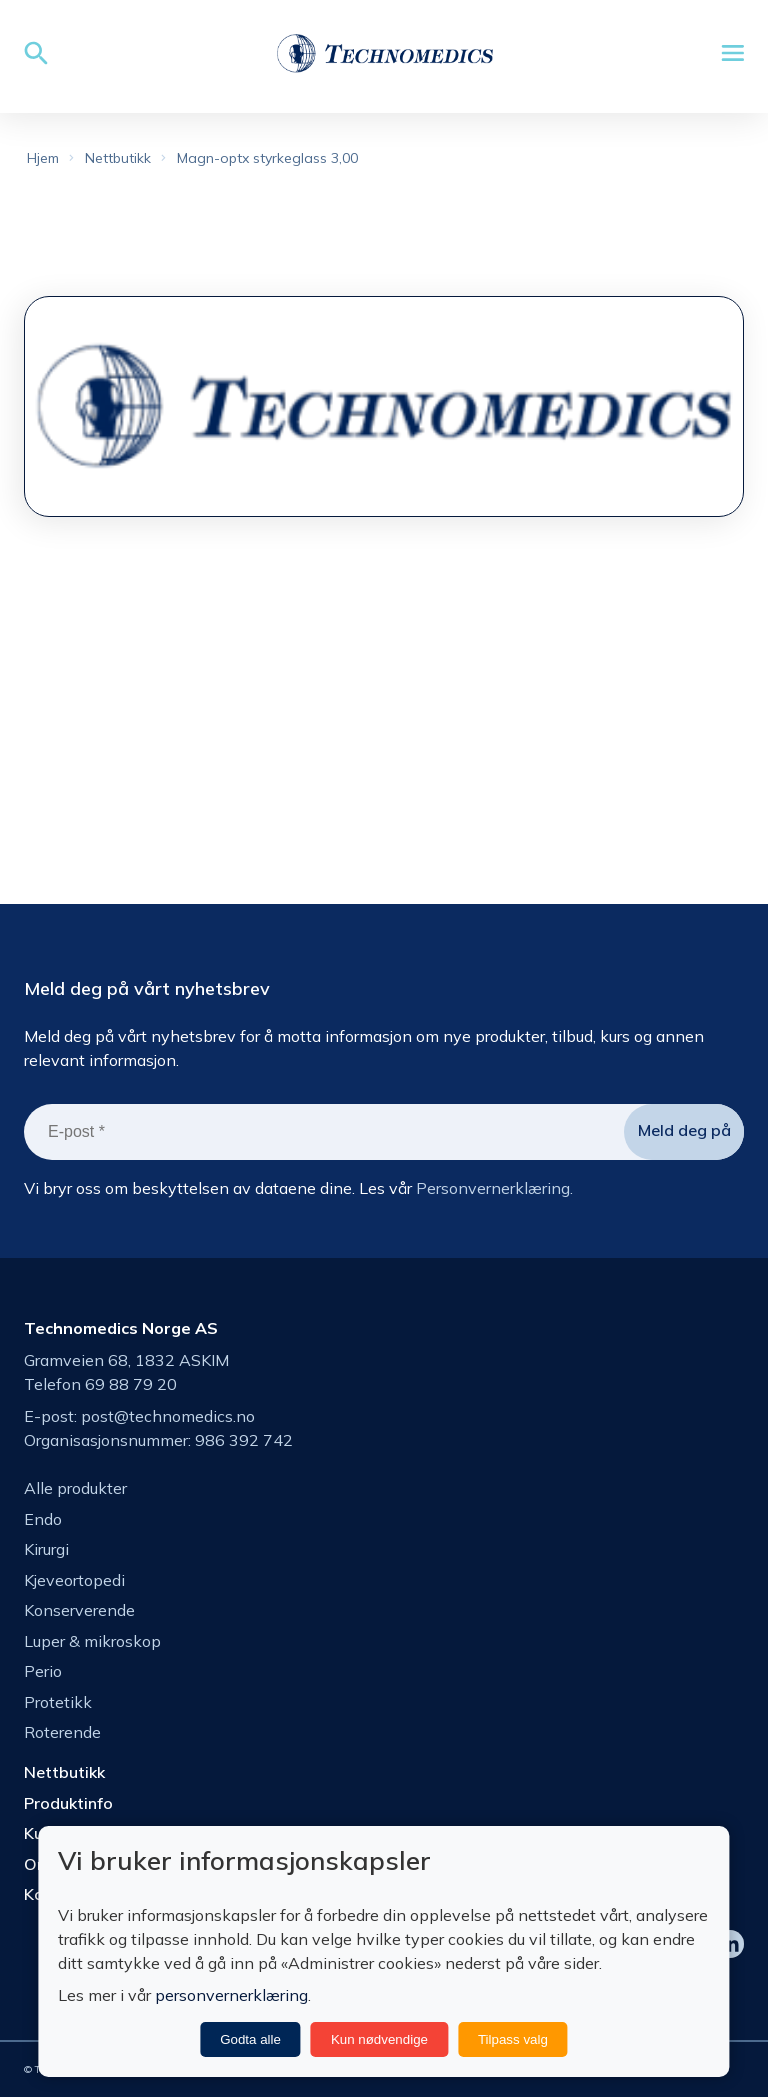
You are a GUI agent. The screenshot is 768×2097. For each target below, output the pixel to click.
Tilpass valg (513, 2039)
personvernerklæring (231, 1995)
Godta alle (250, 2039)
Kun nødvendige (379, 2039)
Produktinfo (68, 1803)
